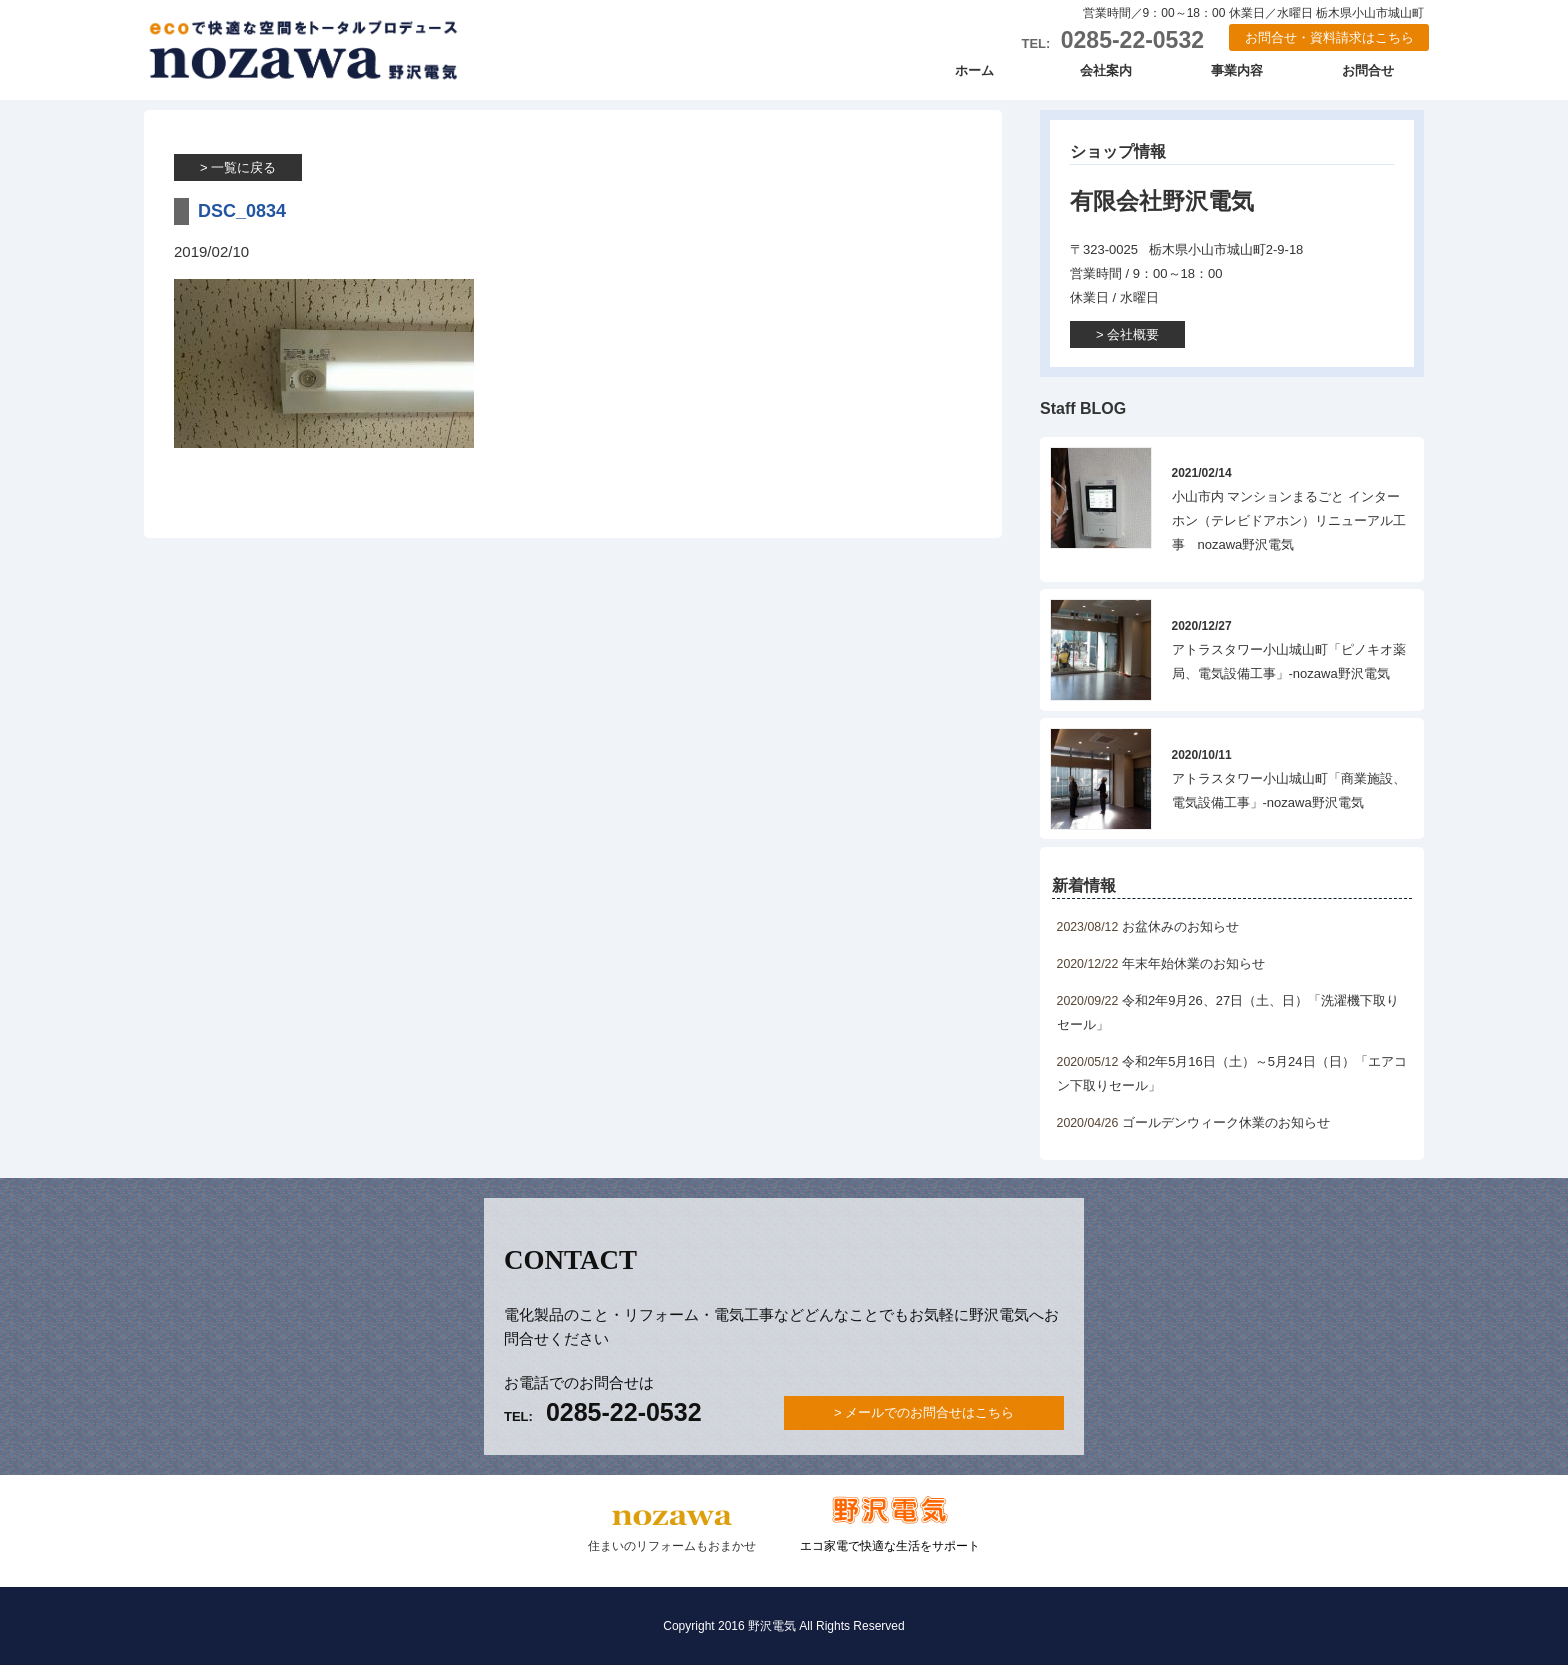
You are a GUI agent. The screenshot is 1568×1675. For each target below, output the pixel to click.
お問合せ (1368, 79)
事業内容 (1237, 79)
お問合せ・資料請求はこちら (1329, 38)
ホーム (974, 79)
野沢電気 (319, 55)
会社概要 (1133, 344)
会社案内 (1106, 79)
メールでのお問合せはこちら (929, 1422)
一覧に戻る (243, 177)
